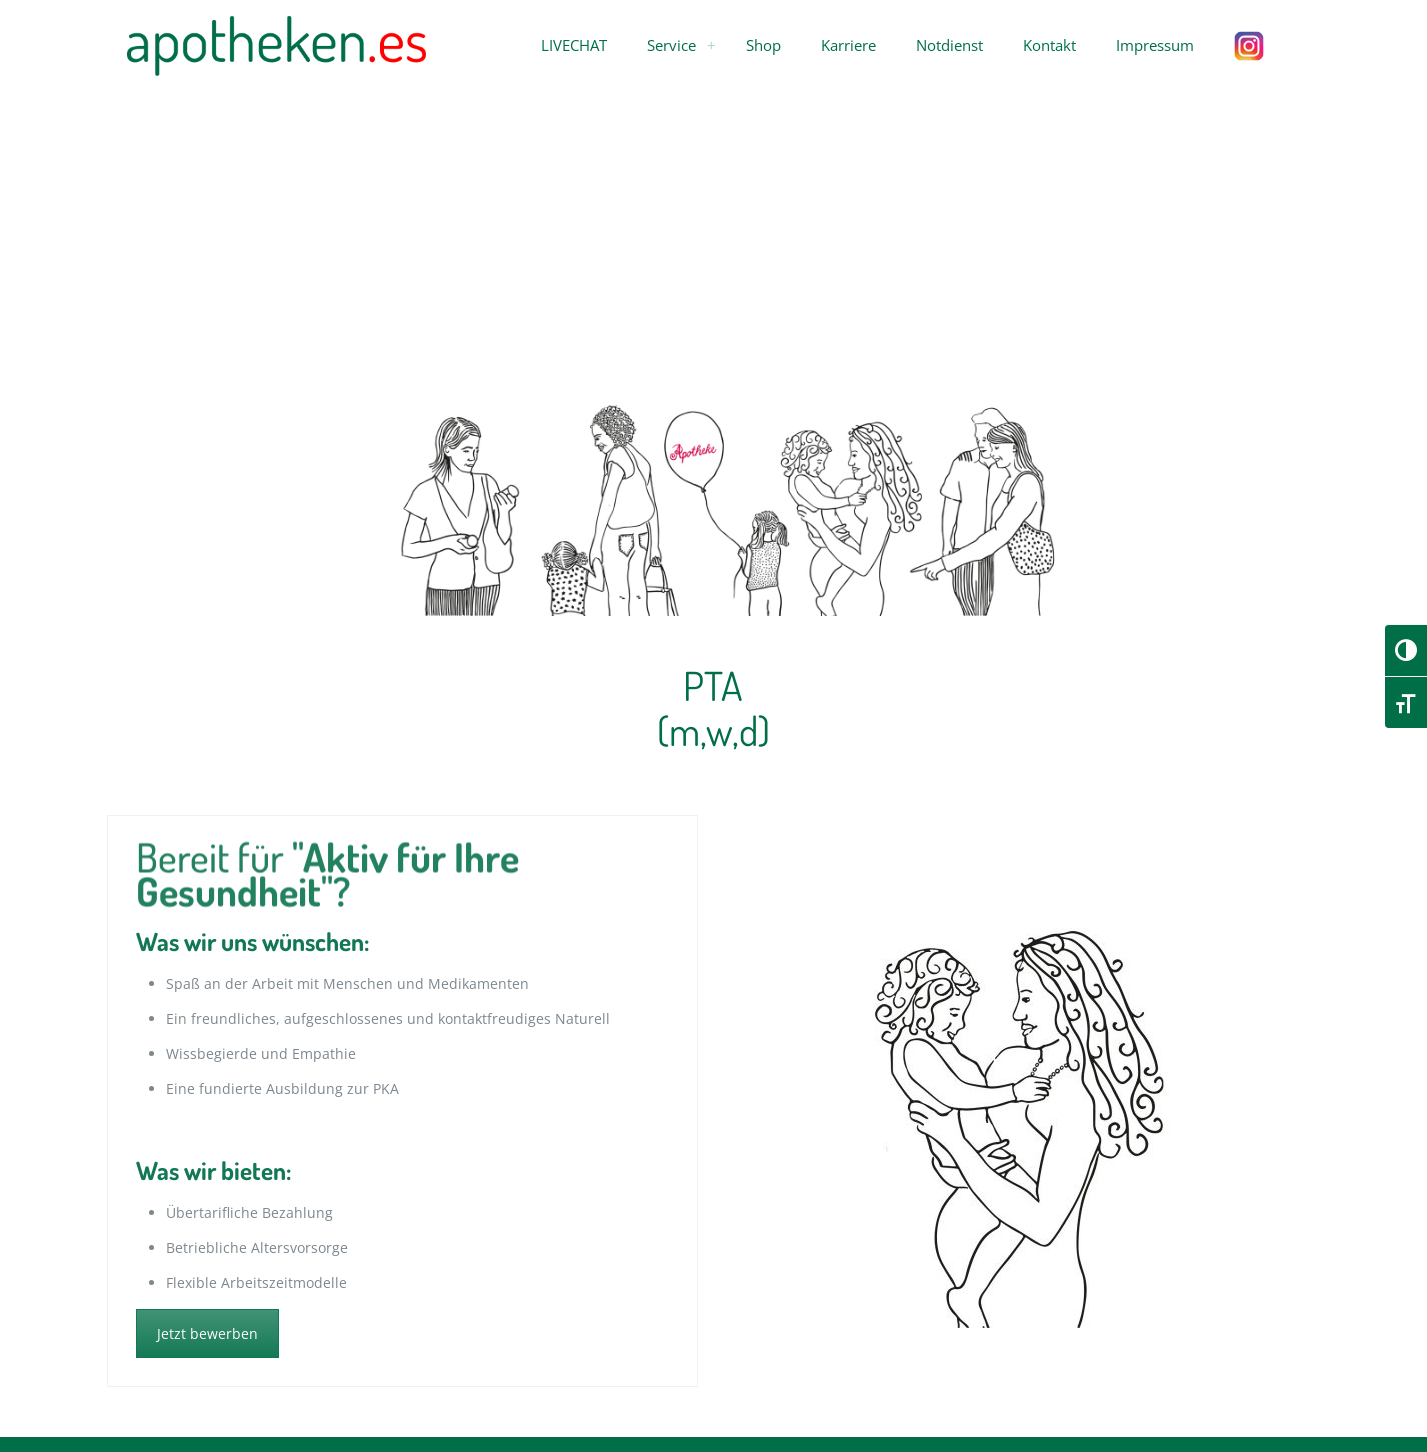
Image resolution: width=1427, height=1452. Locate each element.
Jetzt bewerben (207, 1333)
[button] (574, 45)
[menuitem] (711, 45)
